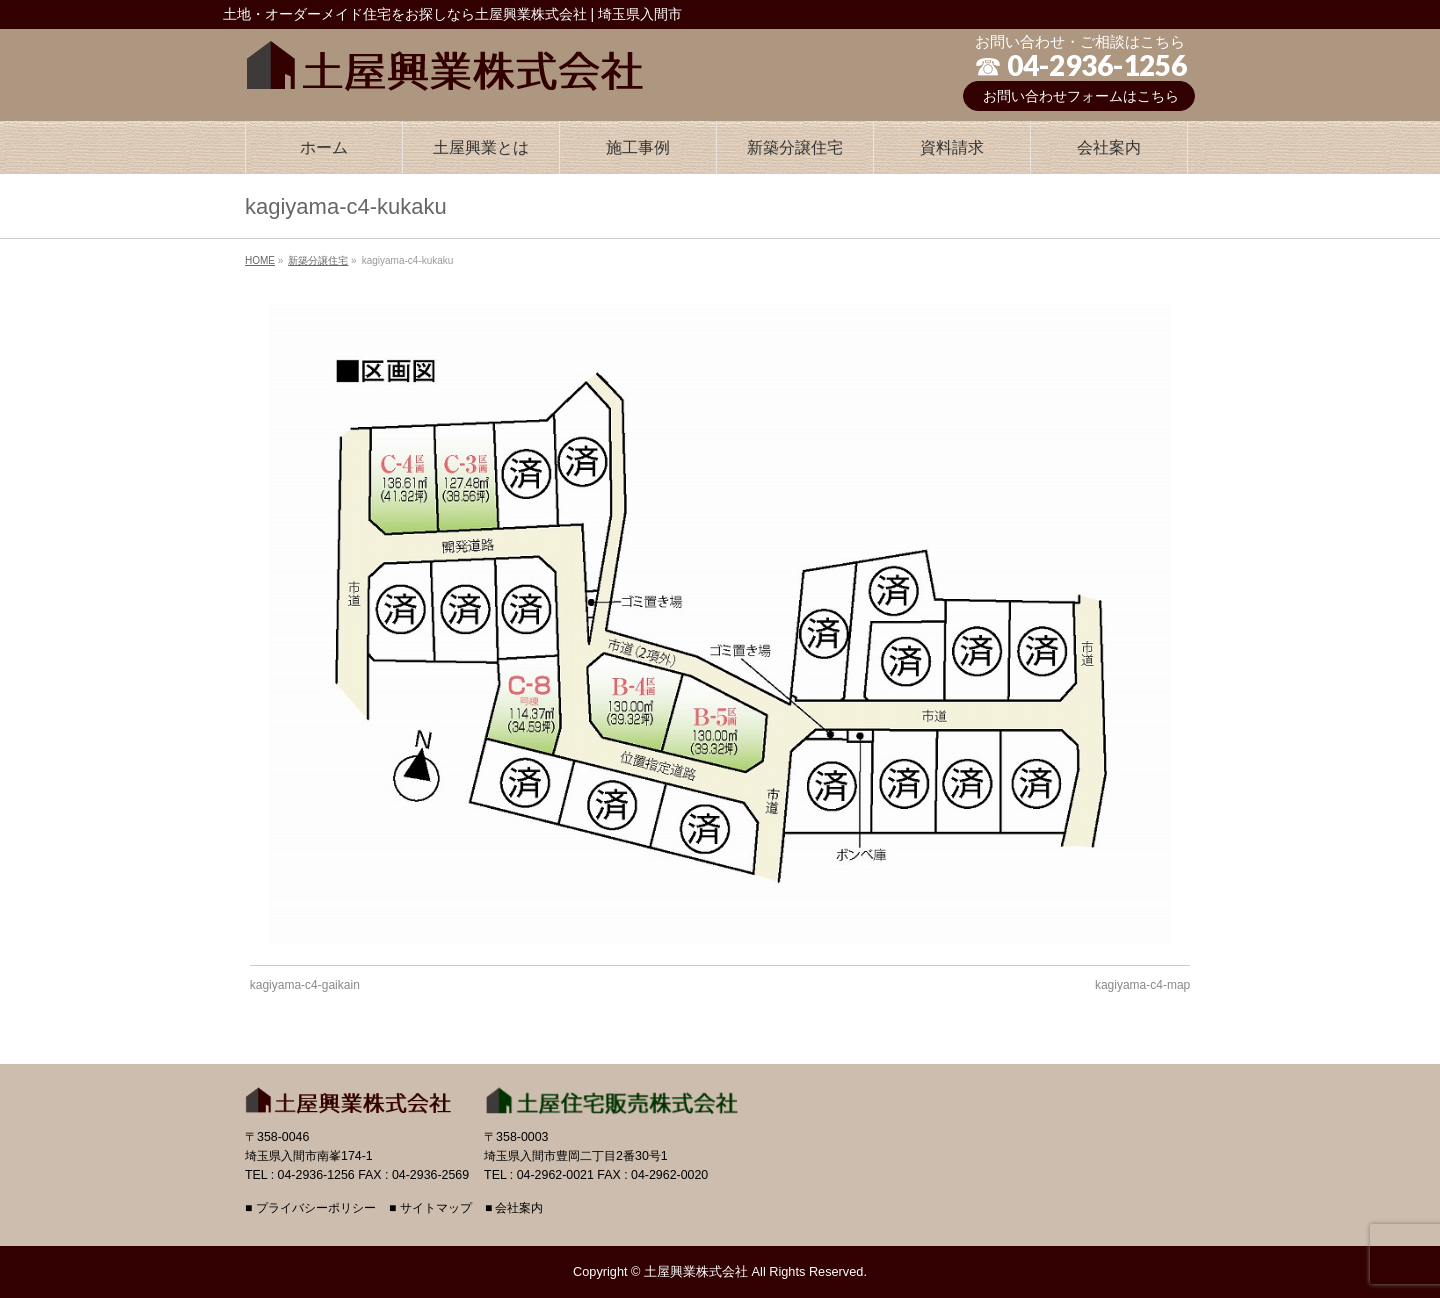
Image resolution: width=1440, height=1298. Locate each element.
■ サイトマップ (430, 1208)
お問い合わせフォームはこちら (1081, 96)
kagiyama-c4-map (1142, 985)
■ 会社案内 (514, 1208)
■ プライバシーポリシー (310, 1208)
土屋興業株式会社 (696, 1271)
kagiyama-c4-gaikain (305, 985)
